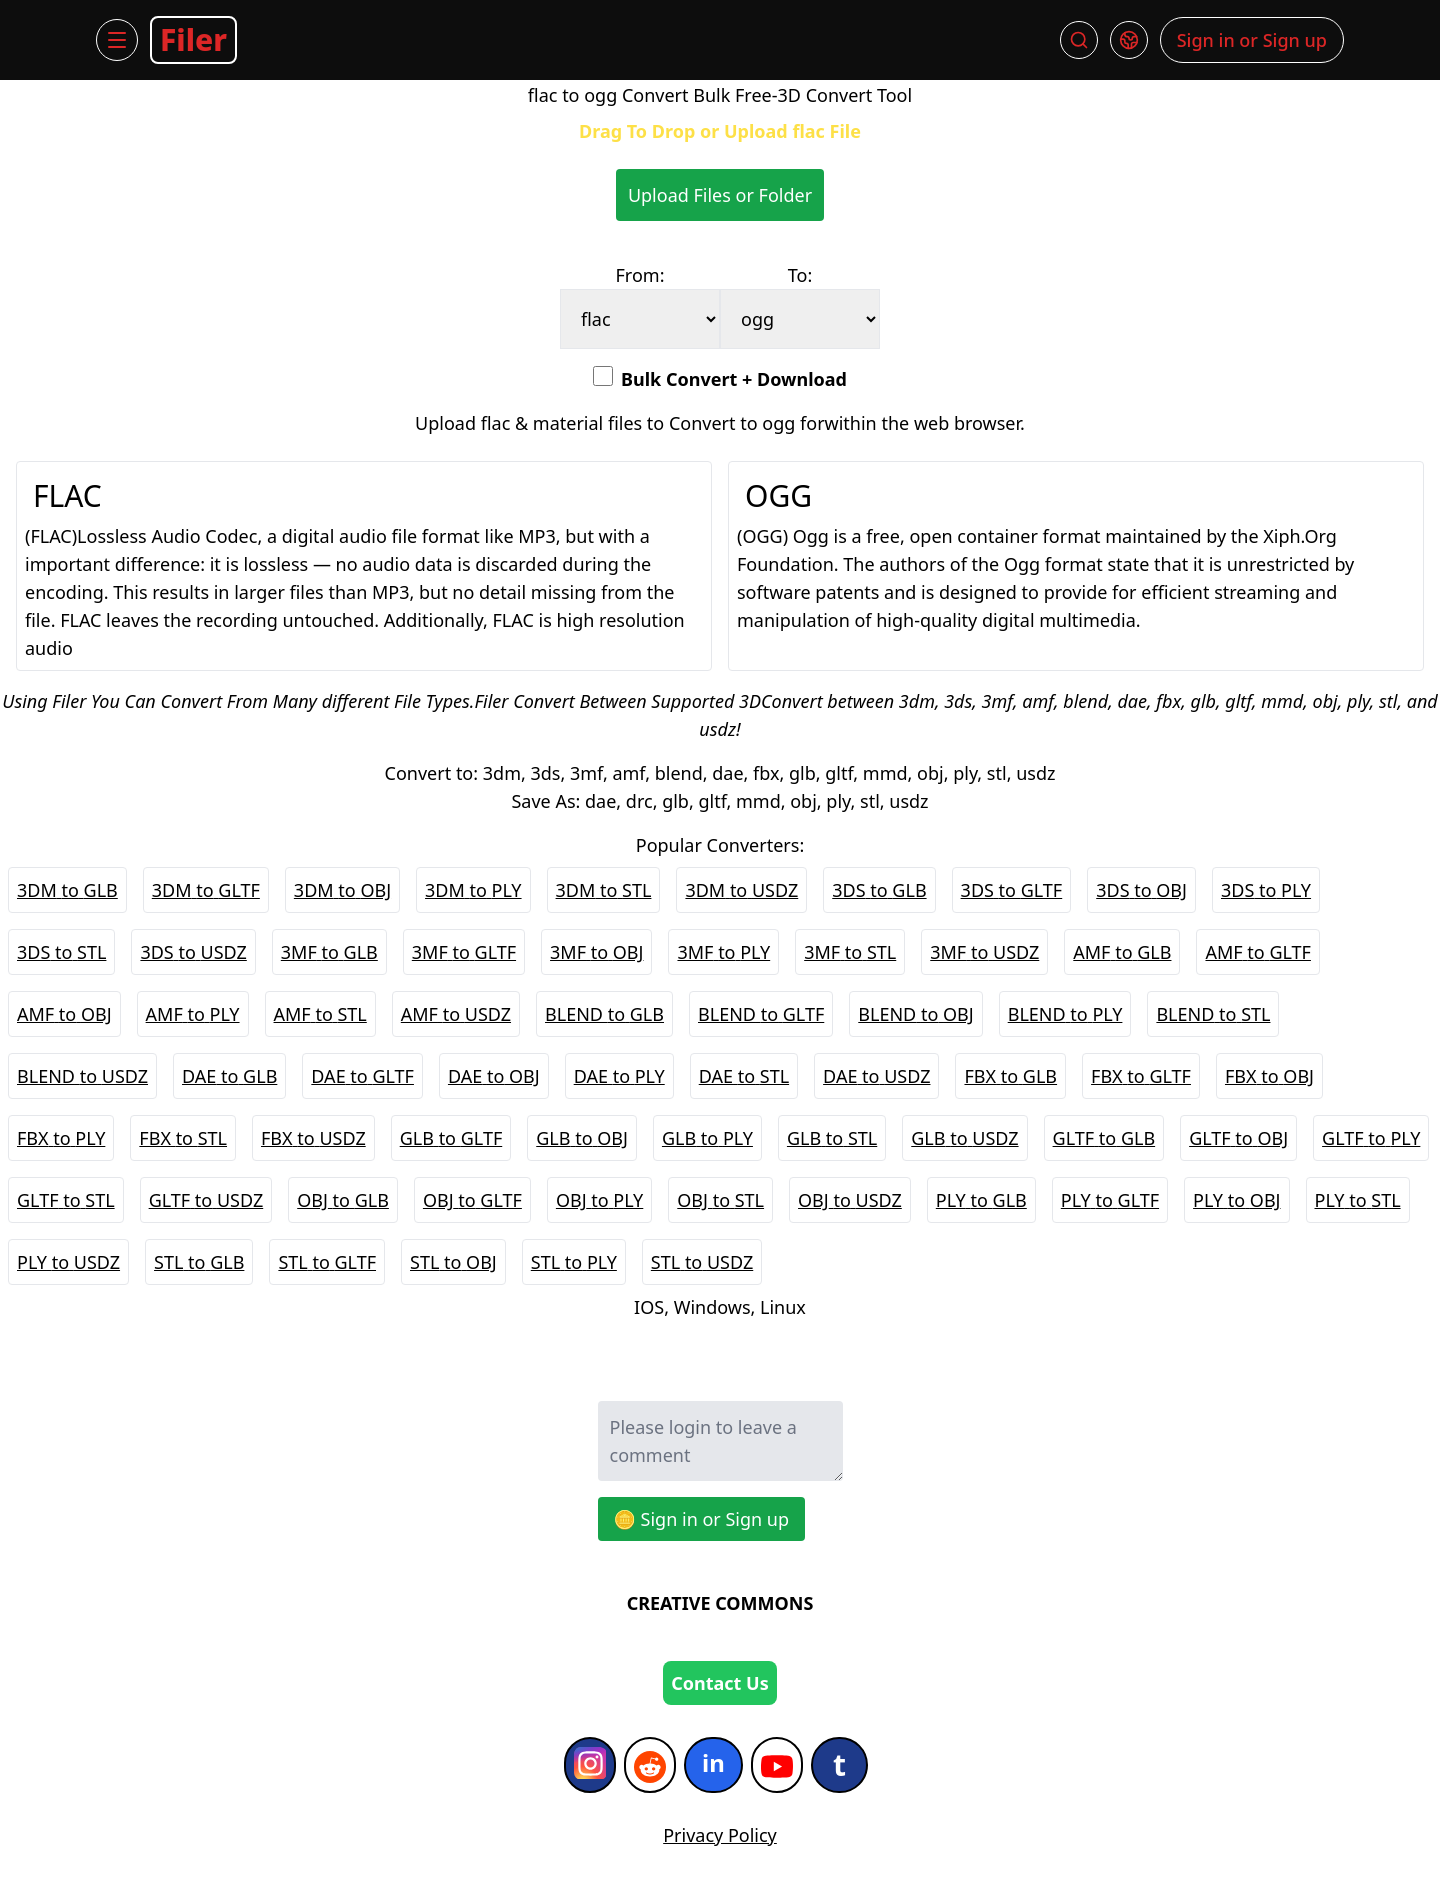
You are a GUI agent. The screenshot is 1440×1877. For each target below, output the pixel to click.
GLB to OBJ (582, 1138)
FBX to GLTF (1141, 1076)
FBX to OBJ (1269, 1076)
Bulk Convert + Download (720, 379)
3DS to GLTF (1012, 890)
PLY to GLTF (1110, 1200)
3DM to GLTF (206, 890)
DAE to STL (744, 1076)
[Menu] (117, 40)
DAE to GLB (229, 1076)
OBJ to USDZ (850, 1200)
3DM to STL (604, 890)
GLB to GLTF (451, 1138)
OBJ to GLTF (472, 1200)
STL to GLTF (327, 1262)
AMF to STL (320, 1014)
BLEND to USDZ (82, 1076)
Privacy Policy (720, 1835)
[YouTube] (777, 1765)
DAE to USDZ (876, 1076)
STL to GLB (199, 1262)
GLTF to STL (66, 1200)
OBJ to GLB (343, 1200)
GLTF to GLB (1104, 1138)
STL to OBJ (453, 1262)
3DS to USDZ (193, 952)
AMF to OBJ (64, 1014)
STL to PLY (574, 1262)
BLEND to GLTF (761, 1014)
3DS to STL (61, 952)
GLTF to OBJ (1238, 1138)
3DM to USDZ (741, 890)
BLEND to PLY (1065, 1014)
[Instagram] (590, 1765)
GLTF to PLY (1371, 1138)
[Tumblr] (839, 1765)
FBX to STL (183, 1138)
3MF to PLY (723, 952)
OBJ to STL (720, 1200)
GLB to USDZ (964, 1138)
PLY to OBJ (1236, 1200)
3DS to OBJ (1141, 890)
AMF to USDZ (456, 1014)
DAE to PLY (619, 1076)
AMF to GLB (1122, 952)
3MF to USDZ (984, 952)
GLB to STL (832, 1138)
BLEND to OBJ (915, 1014)
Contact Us (720, 1683)
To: (800, 275)
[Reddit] (650, 1765)
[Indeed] (713, 1765)
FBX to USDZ (313, 1138)
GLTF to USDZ (206, 1200)
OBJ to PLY (599, 1200)
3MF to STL (850, 952)
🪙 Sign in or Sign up (702, 1519)
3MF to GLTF (464, 952)
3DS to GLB (879, 890)
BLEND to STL (1213, 1014)
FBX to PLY (61, 1138)
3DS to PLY (1266, 890)
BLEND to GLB (604, 1014)
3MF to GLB (329, 952)
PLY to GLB (981, 1200)
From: (640, 275)
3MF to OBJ (596, 952)
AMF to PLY (193, 1014)
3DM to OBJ (342, 890)
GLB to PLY (707, 1138)
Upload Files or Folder (720, 195)
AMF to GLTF (1257, 952)
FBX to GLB (1010, 1076)
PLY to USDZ (68, 1262)
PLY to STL (1358, 1200)
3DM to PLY (473, 890)
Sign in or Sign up (1252, 40)
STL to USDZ (702, 1262)
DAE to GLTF (362, 1076)
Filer (193, 39)
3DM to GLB (67, 890)
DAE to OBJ (494, 1076)
